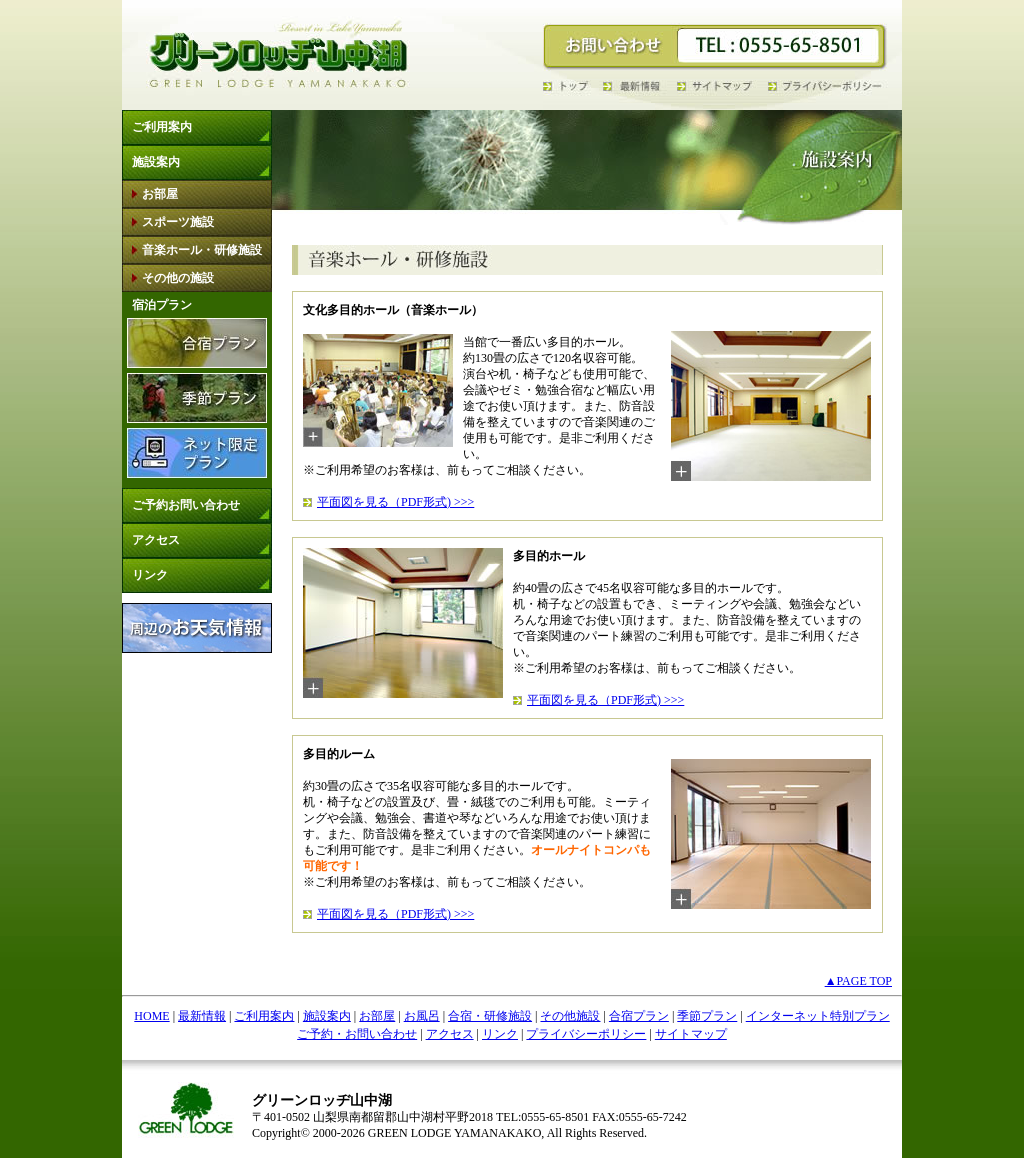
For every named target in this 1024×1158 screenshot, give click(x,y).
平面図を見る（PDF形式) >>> (395, 502)
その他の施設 (178, 278)
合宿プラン (639, 1016)
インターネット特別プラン (818, 1016)
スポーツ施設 (178, 222)
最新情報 (202, 1016)
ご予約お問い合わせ (186, 505)
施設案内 (156, 162)
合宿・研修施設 (490, 1016)
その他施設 (570, 1016)
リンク (150, 575)
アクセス (156, 540)
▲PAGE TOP (858, 981)
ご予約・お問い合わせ (357, 1034)
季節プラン (707, 1016)
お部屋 (160, 194)
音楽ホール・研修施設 (202, 250)
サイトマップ (691, 1034)
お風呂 (422, 1016)
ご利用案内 (162, 127)
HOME (151, 1016)
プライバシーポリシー (586, 1034)
